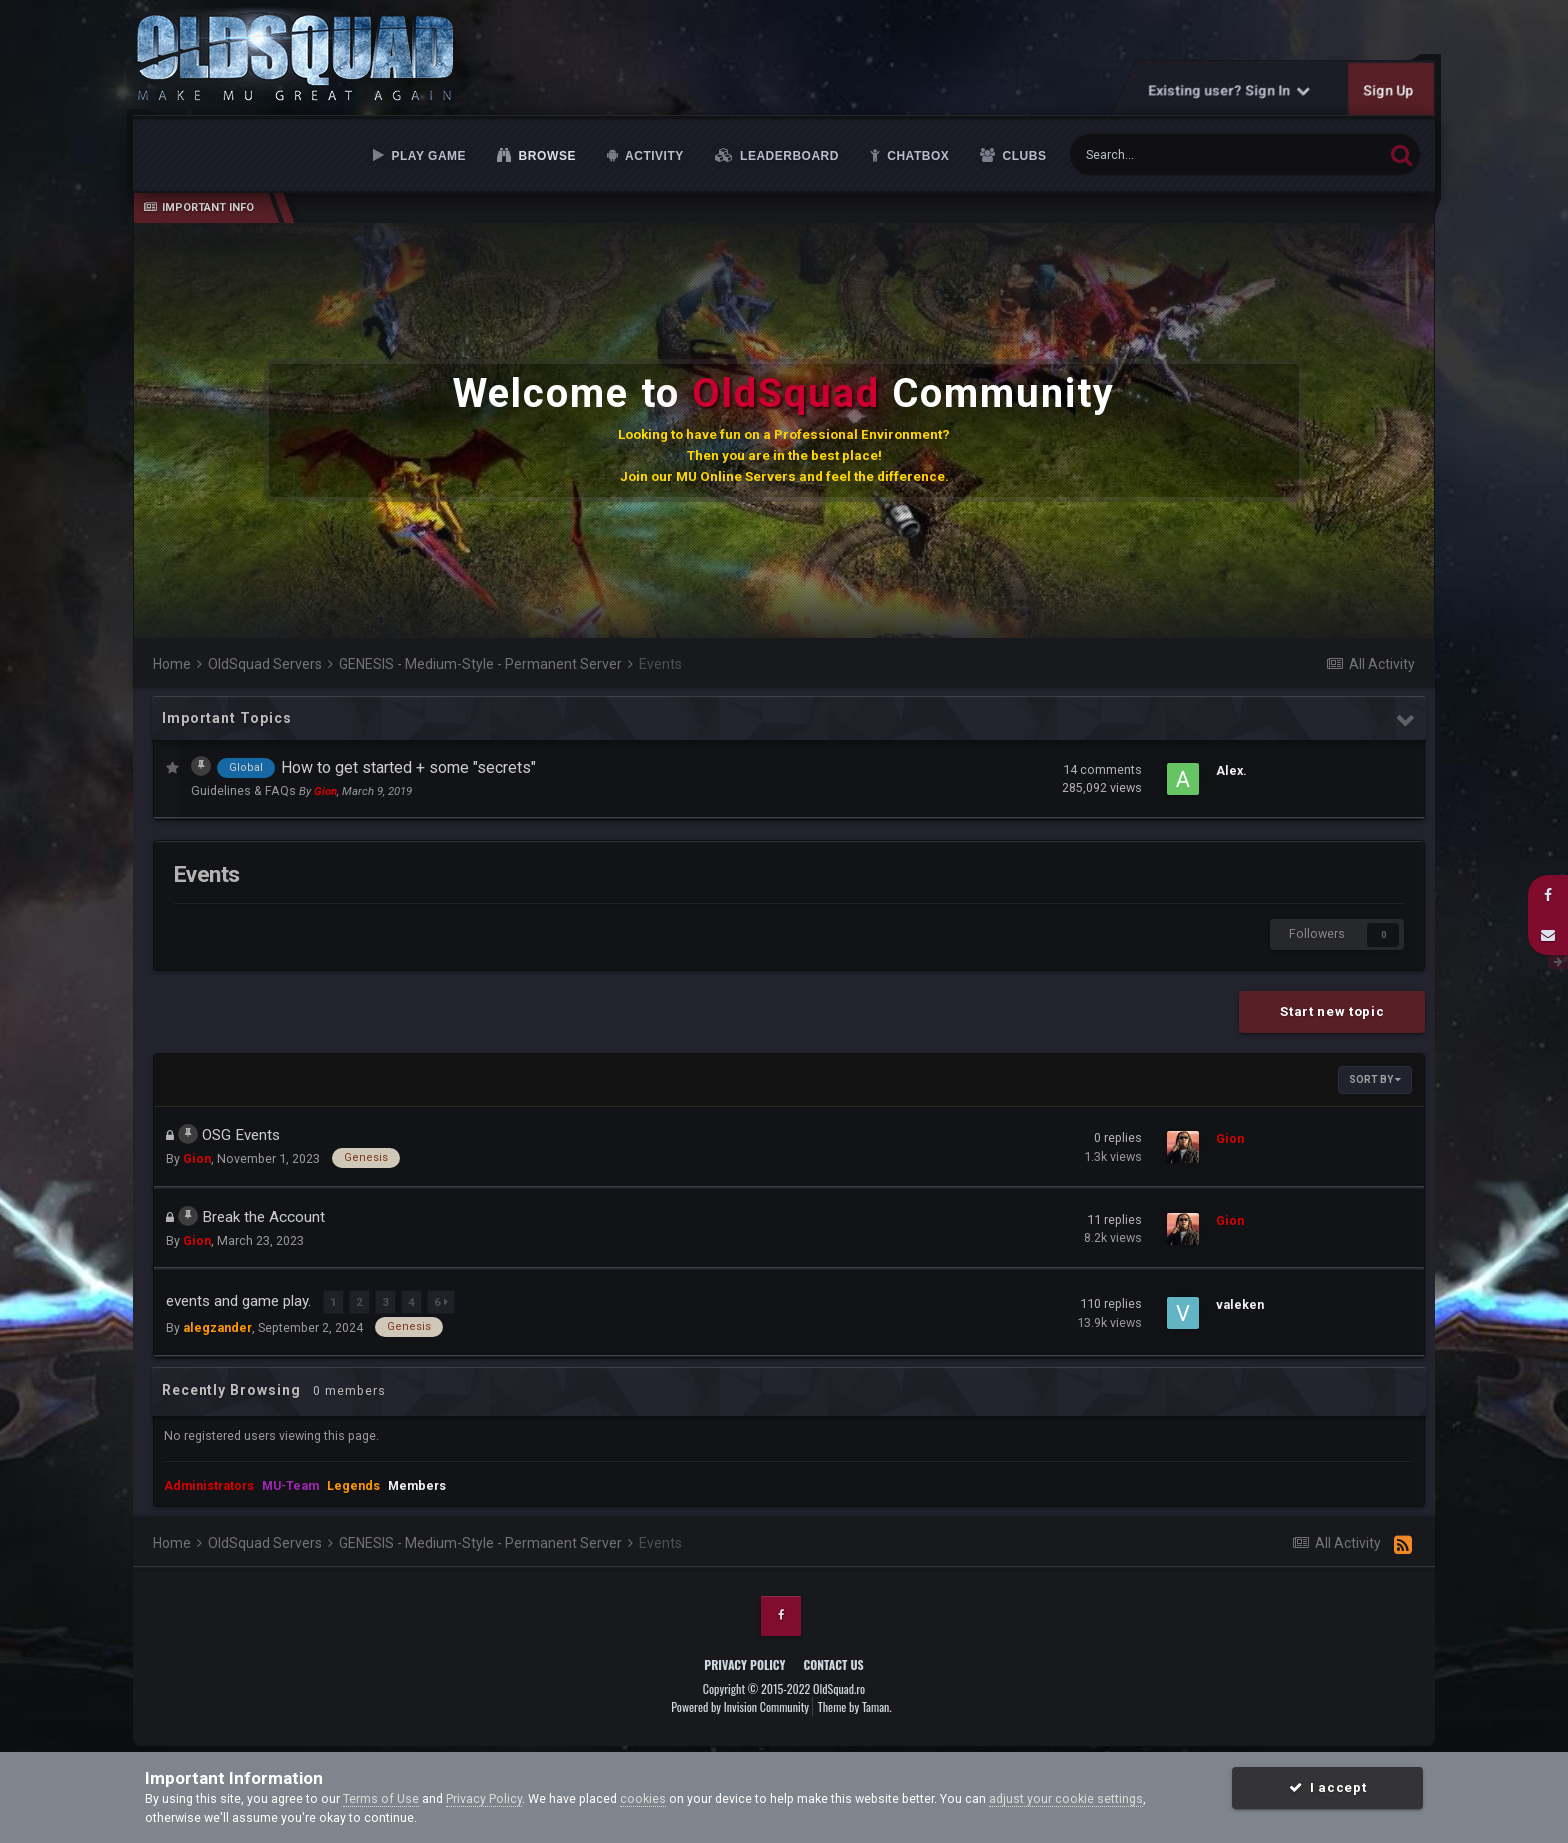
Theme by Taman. (855, 1703)
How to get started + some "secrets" (408, 767)
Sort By (1375, 1079)
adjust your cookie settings (1066, 1798)
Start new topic (1332, 1011)
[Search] (1177, 154)
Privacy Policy (744, 1660)
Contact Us (833, 1660)
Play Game (427, 156)
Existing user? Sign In (1230, 90)
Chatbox (916, 156)
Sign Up (1389, 90)
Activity (653, 156)
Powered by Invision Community (740, 1703)
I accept (1327, 1787)
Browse (546, 156)
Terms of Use (381, 1798)
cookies (643, 1798)
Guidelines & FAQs (245, 790)
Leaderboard (787, 156)
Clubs (1023, 156)
